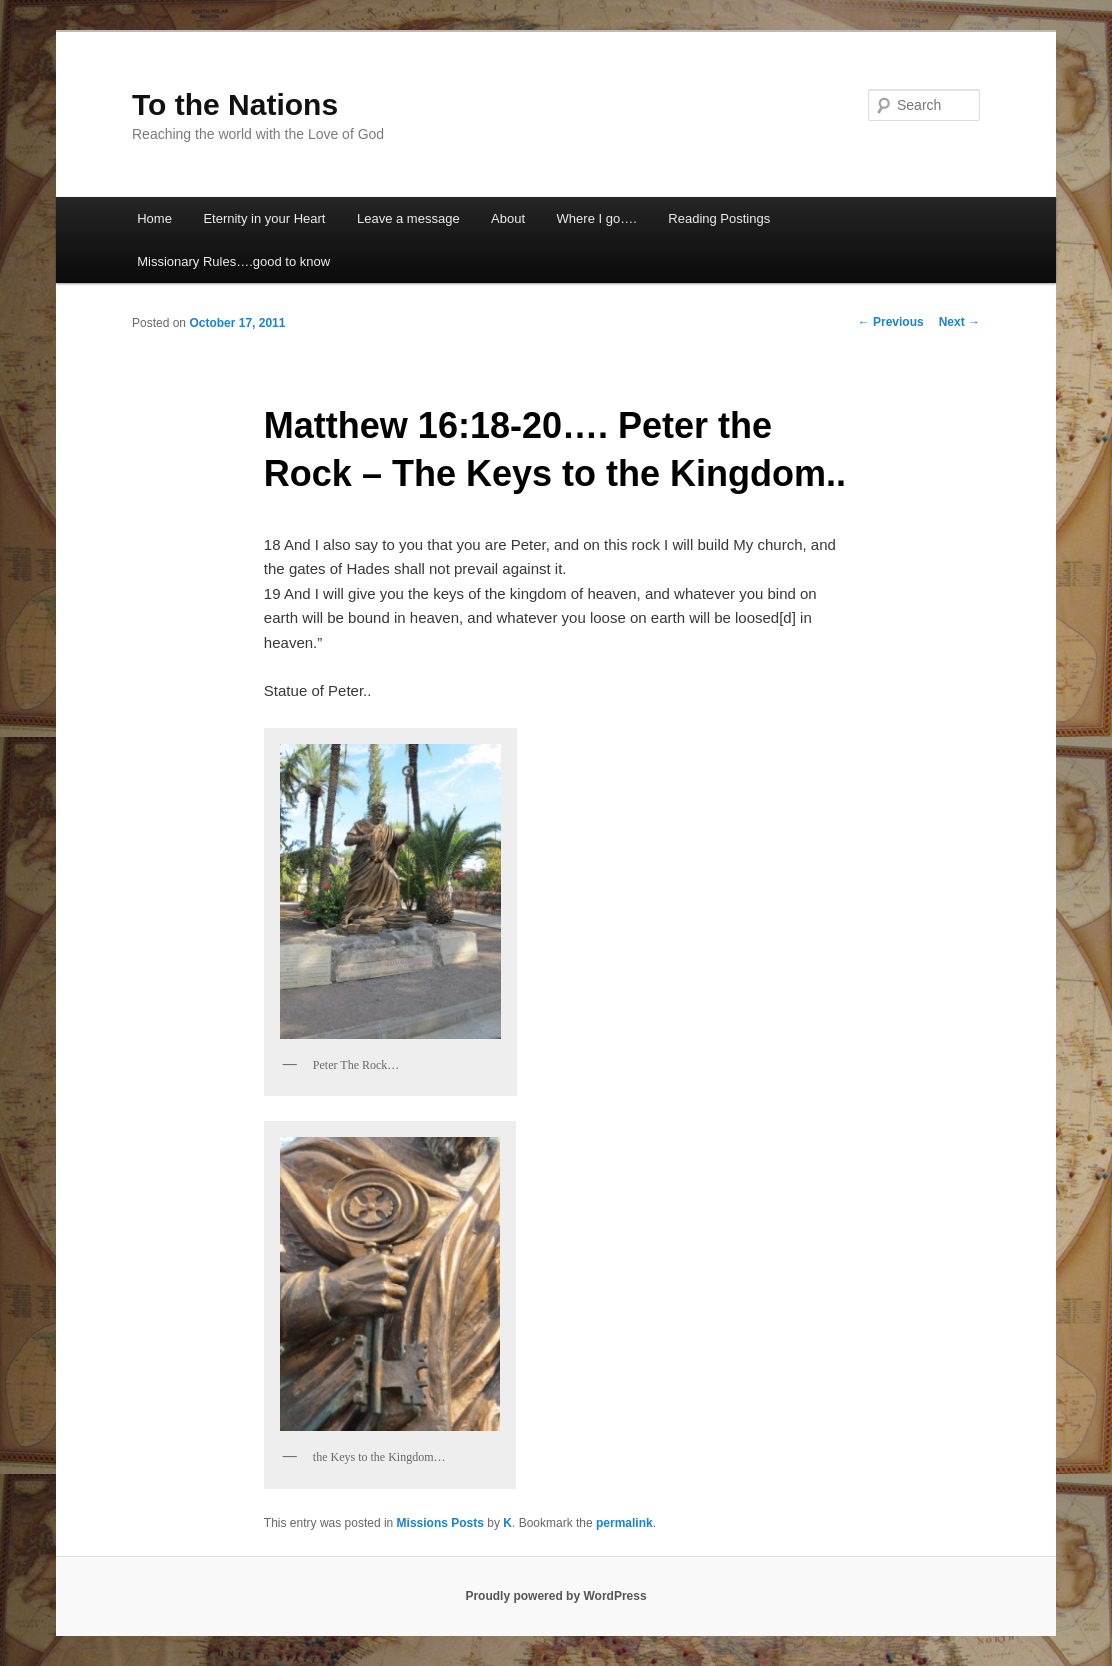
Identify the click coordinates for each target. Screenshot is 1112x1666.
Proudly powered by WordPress (555, 1596)
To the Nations (235, 104)
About (508, 218)
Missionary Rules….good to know (233, 261)
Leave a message (408, 218)
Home (154, 218)
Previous (891, 322)
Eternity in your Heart (264, 218)
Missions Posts (440, 1523)
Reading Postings (719, 218)
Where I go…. (597, 218)
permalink (624, 1523)
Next (959, 322)
